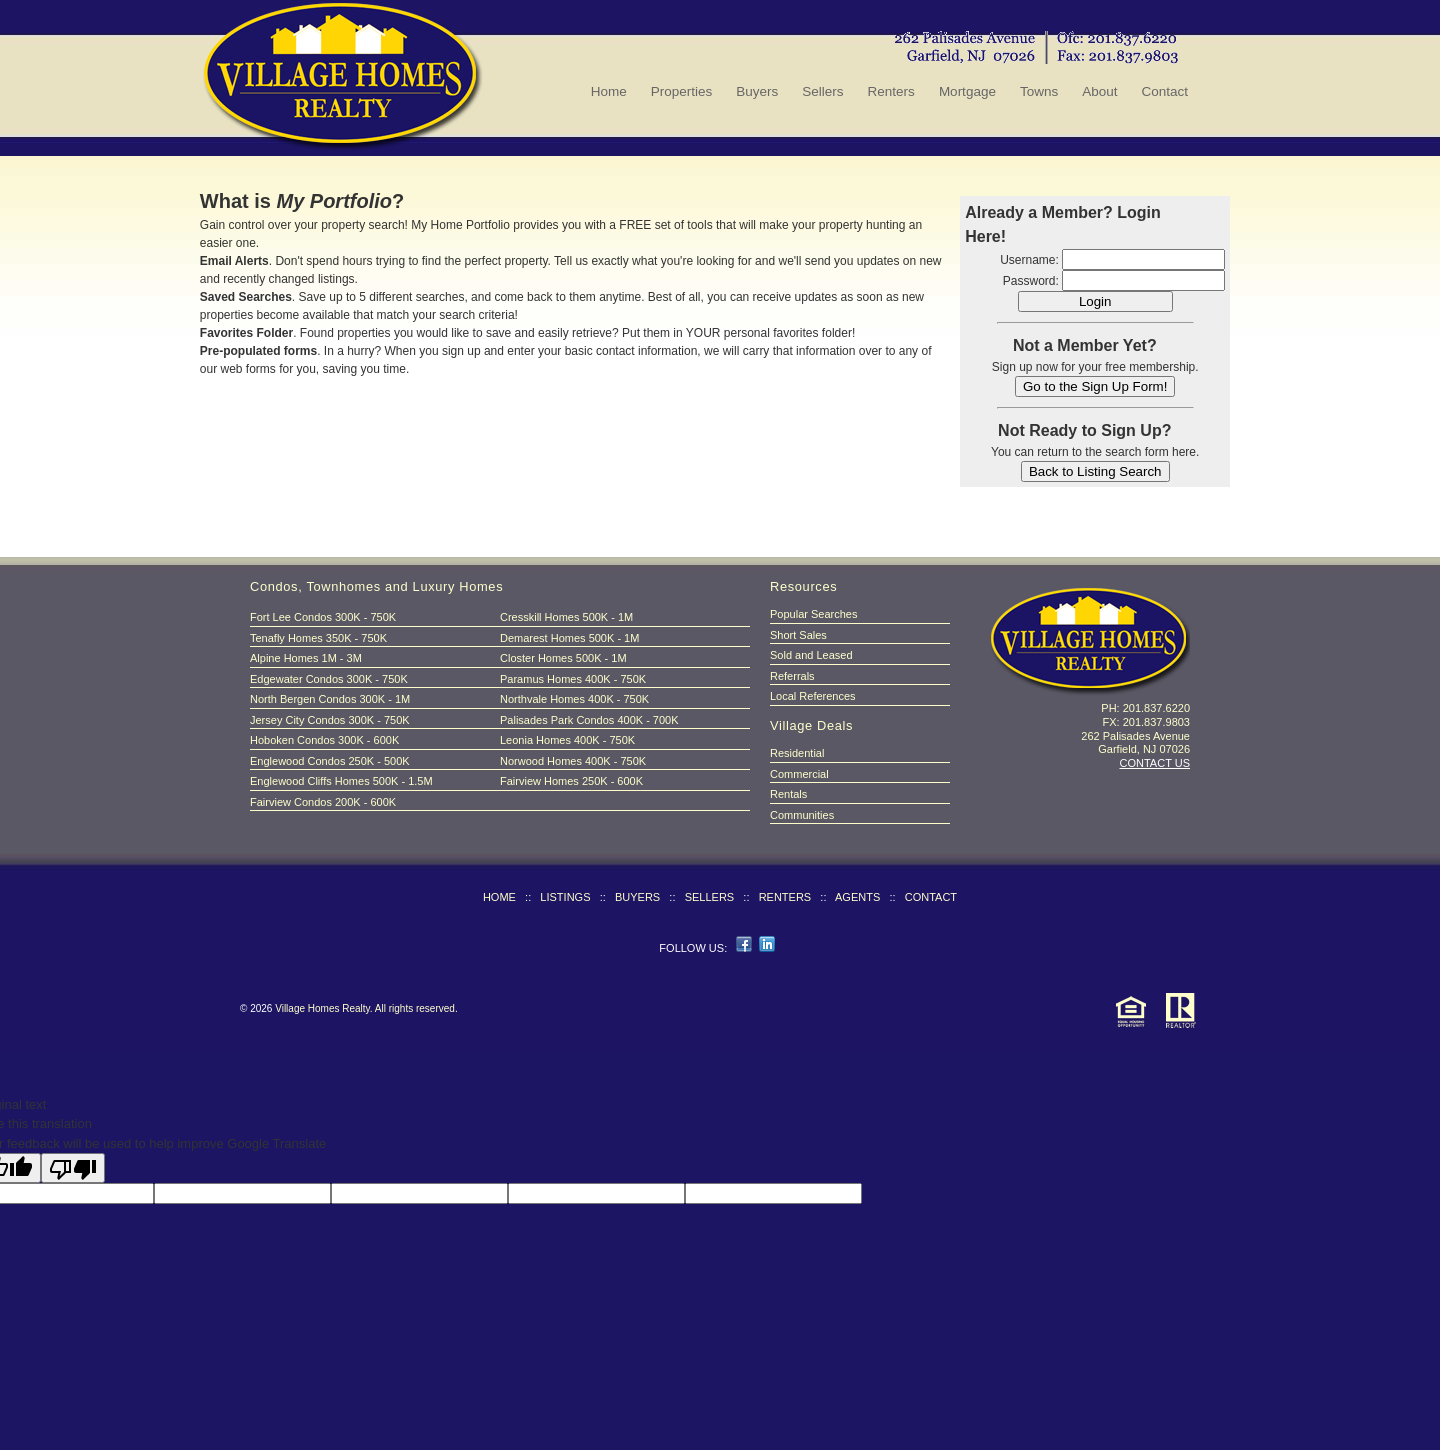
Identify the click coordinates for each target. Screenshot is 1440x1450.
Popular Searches (813, 614)
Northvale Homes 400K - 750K (574, 699)
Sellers (822, 91)
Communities (802, 815)
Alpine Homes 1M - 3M (306, 658)
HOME (499, 897)
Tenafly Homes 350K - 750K (318, 638)
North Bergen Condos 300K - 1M (330, 699)
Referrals (792, 676)
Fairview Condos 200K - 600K (323, 802)
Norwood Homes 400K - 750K (573, 761)
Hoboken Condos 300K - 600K (324, 740)
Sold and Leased (811, 655)
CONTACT (931, 897)
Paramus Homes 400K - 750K (573, 679)
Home (609, 91)
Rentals (788, 794)
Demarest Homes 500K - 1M (569, 638)
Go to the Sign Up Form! (1095, 386)
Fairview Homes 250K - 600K (571, 781)
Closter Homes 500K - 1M (563, 658)
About (1099, 91)
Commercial (799, 774)
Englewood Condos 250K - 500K (330, 761)
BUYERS (637, 897)
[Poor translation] (73, 1168)
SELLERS (710, 897)
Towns (1039, 91)
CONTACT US (1155, 763)
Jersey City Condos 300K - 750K (330, 720)
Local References (813, 696)
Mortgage (967, 91)
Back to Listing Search (1095, 471)
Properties (682, 91)
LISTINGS (565, 897)
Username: (1029, 260)
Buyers (757, 91)
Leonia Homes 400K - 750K (567, 740)
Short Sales (798, 635)
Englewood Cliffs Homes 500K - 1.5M (341, 781)
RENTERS (785, 897)
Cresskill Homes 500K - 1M (566, 617)
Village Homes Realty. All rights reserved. (366, 1008)
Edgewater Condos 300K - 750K (329, 679)
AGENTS (857, 897)
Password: (1031, 281)
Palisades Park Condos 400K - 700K (589, 720)
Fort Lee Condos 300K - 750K (323, 617)
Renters (891, 91)
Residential (797, 753)
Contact (1164, 91)
